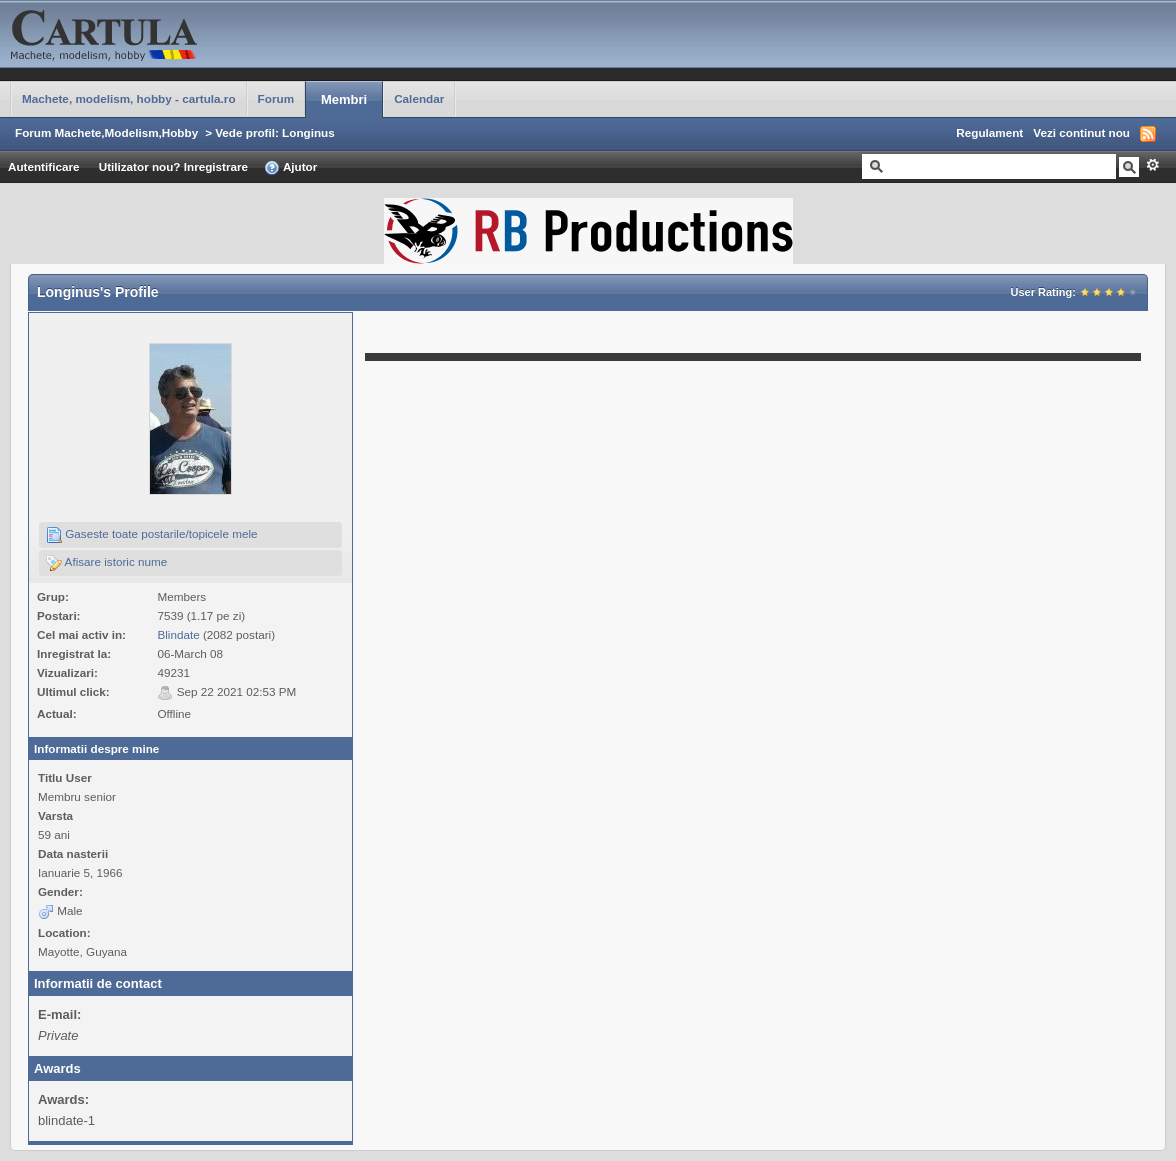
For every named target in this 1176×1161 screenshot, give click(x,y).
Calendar (419, 98)
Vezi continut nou (1081, 132)
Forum (276, 98)
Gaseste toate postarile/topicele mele (152, 535)
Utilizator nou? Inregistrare (173, 166)
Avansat (1152, 165)
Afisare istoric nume (106, 563)
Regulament (989, 132)
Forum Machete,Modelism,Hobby (106, 132)
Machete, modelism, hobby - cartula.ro (129, 98)
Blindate (178, 634)
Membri (344, 99)
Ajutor (290, 168)
